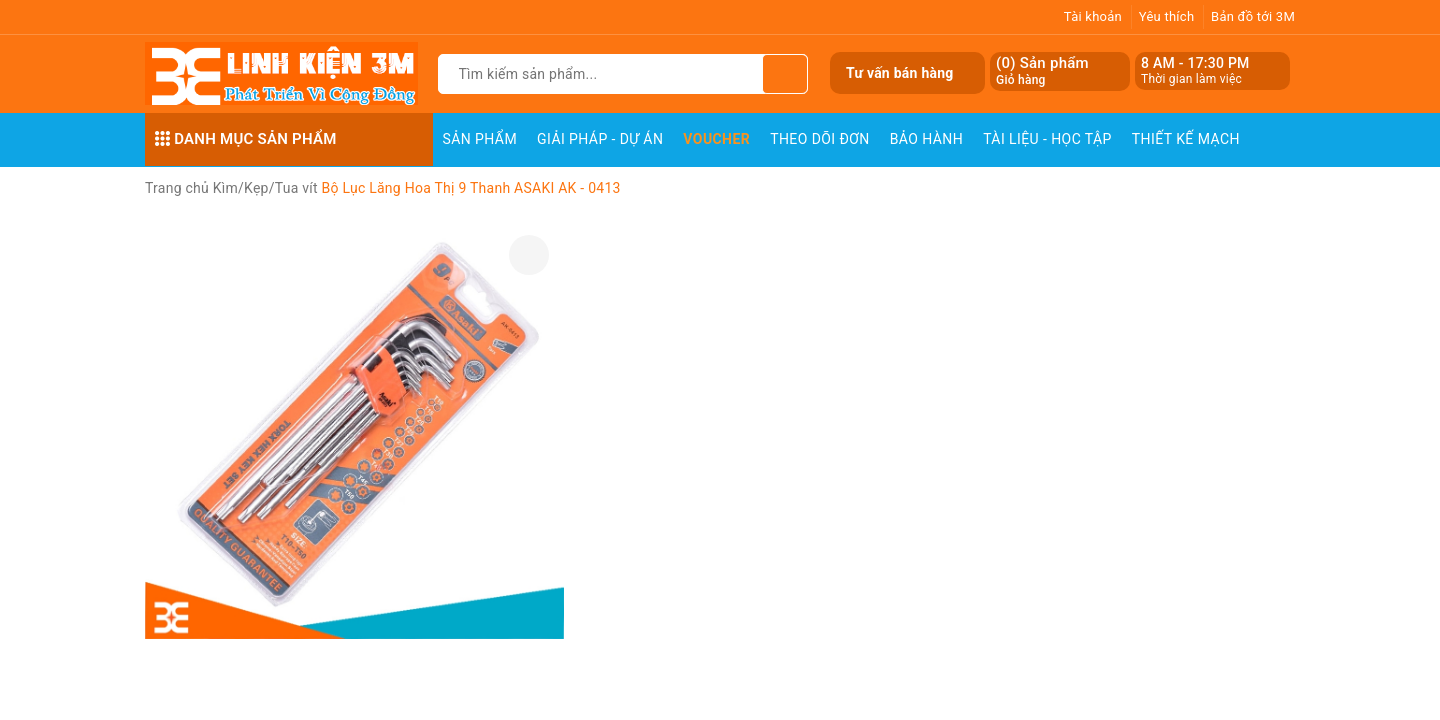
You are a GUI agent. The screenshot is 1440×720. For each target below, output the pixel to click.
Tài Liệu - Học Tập (1047, 139)
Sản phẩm (480, 139)
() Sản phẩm (1042, 71)
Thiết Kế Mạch (1186, 139)
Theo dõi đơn (820, 139)
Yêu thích (1167, 16)
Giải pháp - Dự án (600, 139)
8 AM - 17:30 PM (1195, 63)
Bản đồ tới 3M (1253, 16)
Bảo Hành (926, 139)
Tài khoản (1093, 16)
